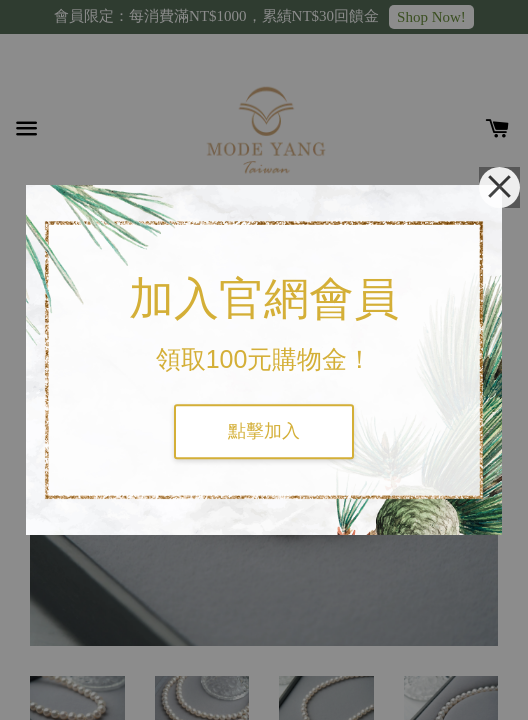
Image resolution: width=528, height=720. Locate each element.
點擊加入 (264, 431)
